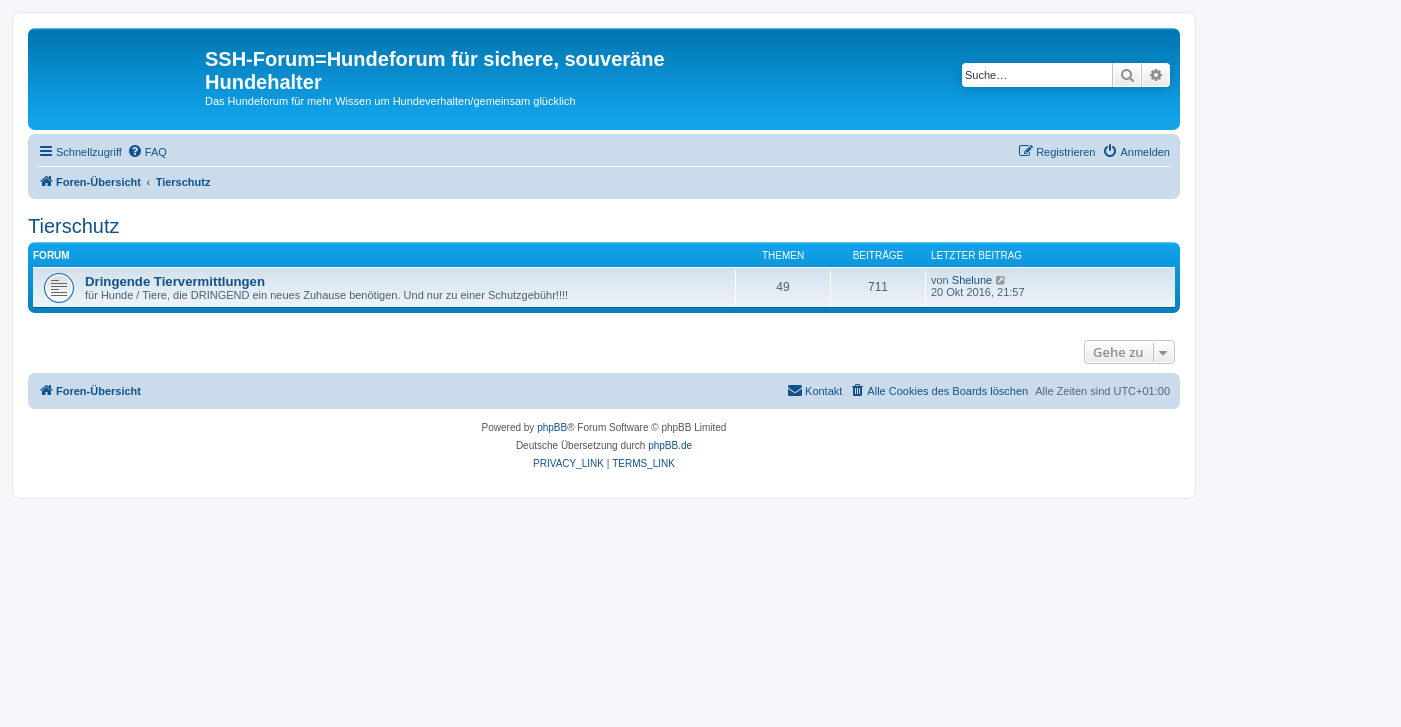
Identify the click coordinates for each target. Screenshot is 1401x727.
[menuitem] (147, 152)
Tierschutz (74, 226)
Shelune (972, 280)
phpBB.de (670, 445)
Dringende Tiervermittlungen (175, 281)
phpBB (552, 427)
